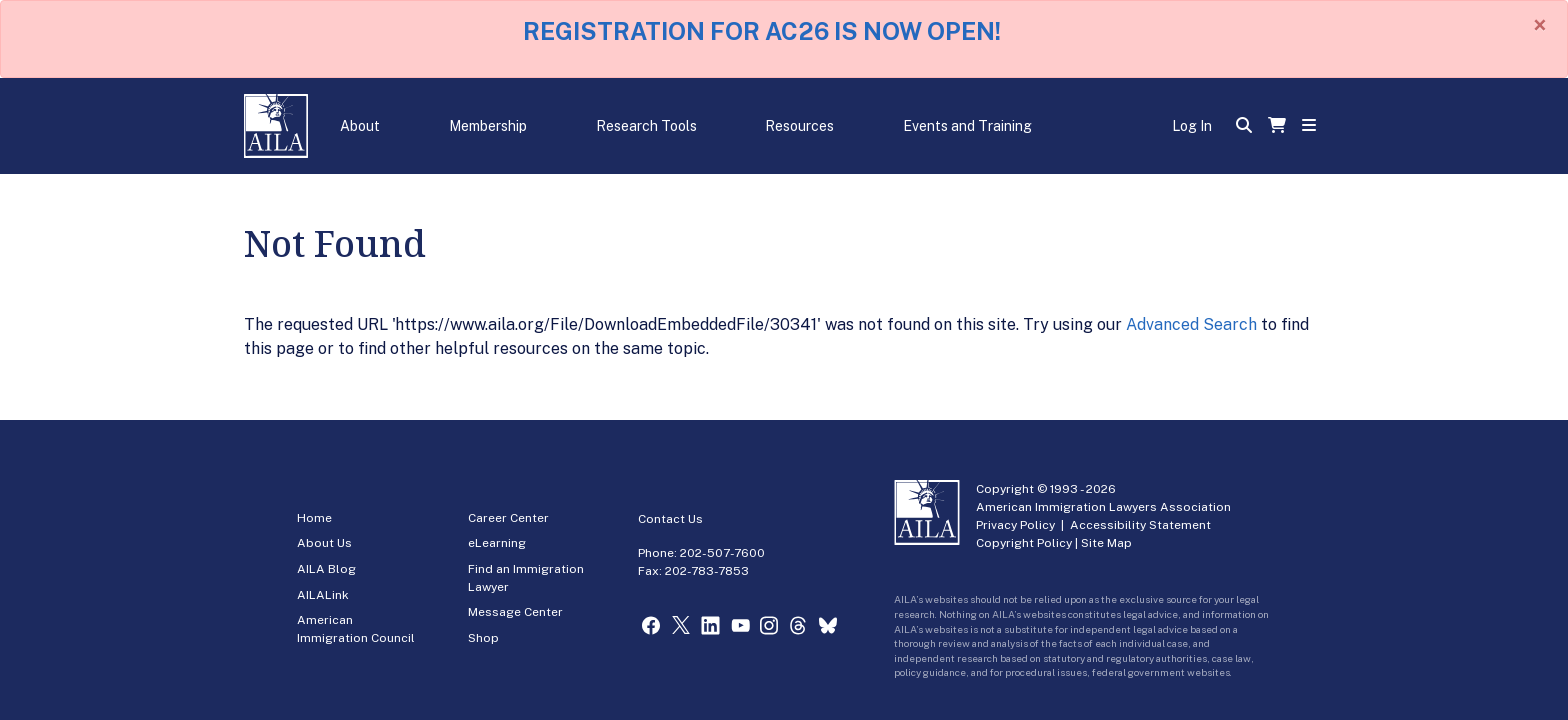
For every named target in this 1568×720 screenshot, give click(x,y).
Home (314, 518)
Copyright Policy (1024, 543)
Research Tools (646, 126)
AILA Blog (326, 569)
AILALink (323, 595)
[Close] (1540, 25)
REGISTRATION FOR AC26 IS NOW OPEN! (762, 31)
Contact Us (670, 519)
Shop (483, 638)
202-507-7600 (722, 553)
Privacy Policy (1015, 525)
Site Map (1106, 543)
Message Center (515, 612)
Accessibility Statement (1140, 525)
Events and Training (967, 126)
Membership (488, 126)
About (360, 126)
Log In (1192, 126)
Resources (799, 126)
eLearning (497, 543)
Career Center (508, 518)
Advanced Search (1191, 324)
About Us (324, 543)
